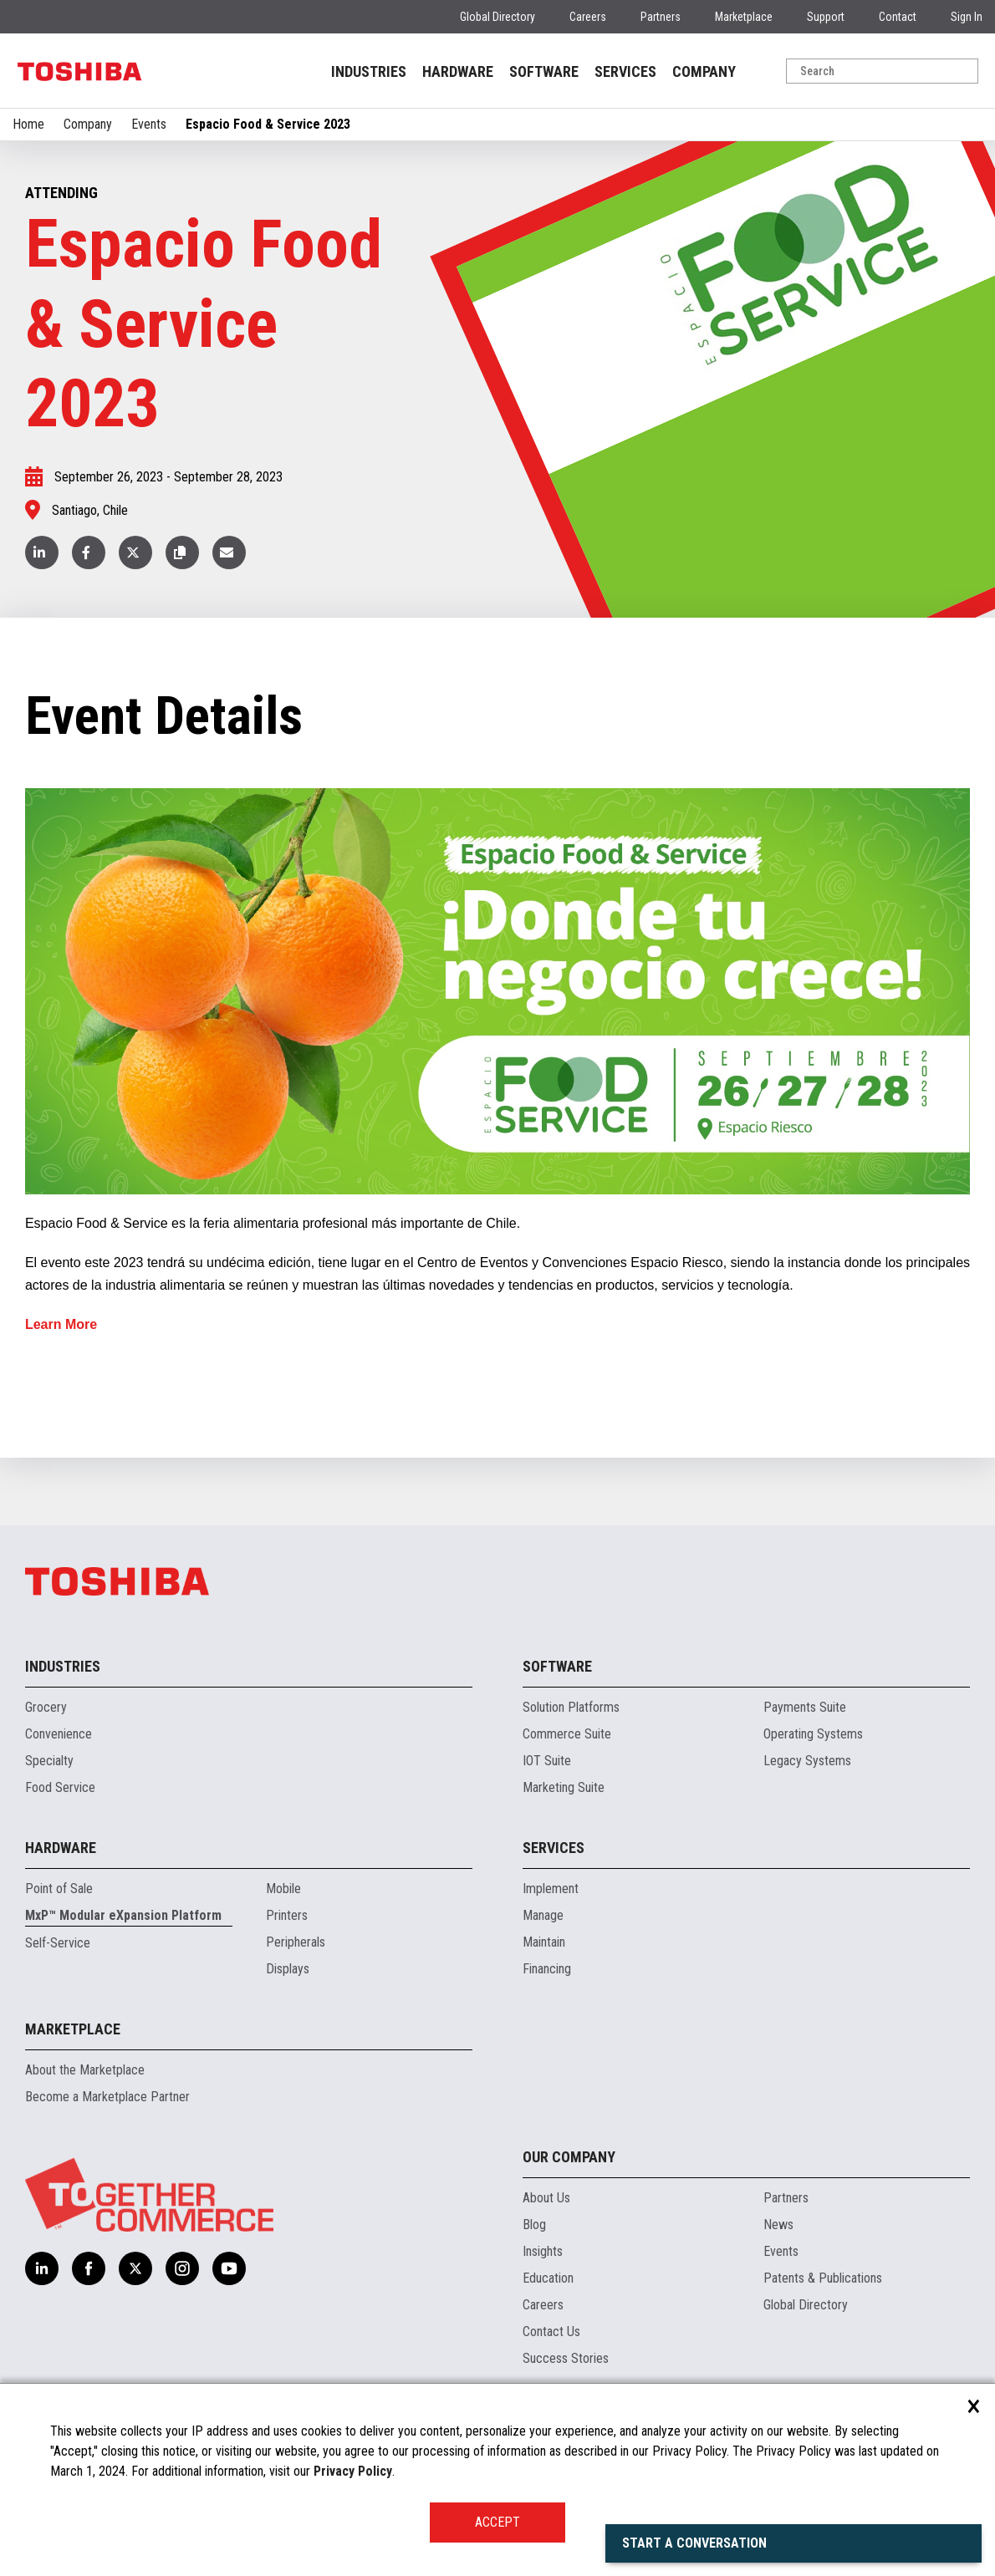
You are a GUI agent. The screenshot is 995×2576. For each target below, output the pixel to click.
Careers (587, 16)
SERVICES (625, 71)
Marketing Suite (564, 1787)
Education (548, 2278)
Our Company (569, 2157)
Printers (287, 1915)
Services (553, 1847)
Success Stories (566, 2358)
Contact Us (551, 2331)
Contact (897, 16)
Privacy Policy (353, 2471)
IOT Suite (547, 1761)
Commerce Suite (567, 1734)
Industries (62, 1666)
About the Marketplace (85, 2070)
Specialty (49, 1761)
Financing (547, 1969)
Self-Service (57, 1943)
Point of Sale (59, 1888)
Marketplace (744, 16)
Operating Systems (813, 1734)
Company (88, 124)
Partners (660, 16)
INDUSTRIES (368, 71)
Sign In (966, 16)
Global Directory (497, 16)
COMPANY (704, 71)
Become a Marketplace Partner (107, 2097)
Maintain (544, 1942)
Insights (543, 2251)
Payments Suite (804, 1707)
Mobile (283, 1888)
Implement (551, 1888)
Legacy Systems (807, 1761)
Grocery (46, 1707)
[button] (182, 552)
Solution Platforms (571, 1707)
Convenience (58, 1734)
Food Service (60, 1787)
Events (148, 124)
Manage (543, 1915)
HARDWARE (457, 71)
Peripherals (295, 1942)
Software (557, 1666)
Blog (534, 2224)
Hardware (60, 1847)
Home (28, 124)
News (778, 2224)
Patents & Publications (822, 2278)
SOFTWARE (544, 71)
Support (825, 16)
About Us (546, 2198)
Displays (287, 1969)
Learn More (61, 1324)
